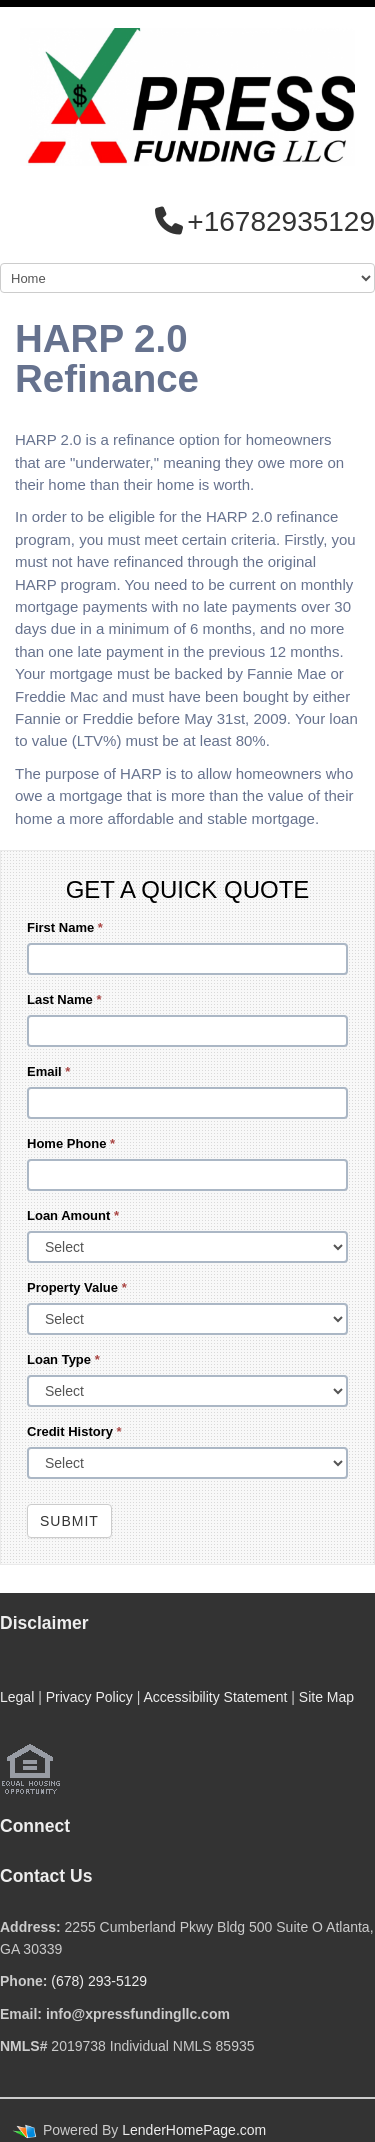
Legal (17, 1697)
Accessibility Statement (215, 1697)
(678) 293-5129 (99, 1981)
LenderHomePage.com (194, 2130)
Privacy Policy (89, 1697)
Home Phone (71, 1143)
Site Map (326, 1697)
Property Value (77, 1287)
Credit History (74, 1431)
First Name (65, 927)
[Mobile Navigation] (187, 278)
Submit (69, 1521)
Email (48, 1071)
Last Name (64, 999)
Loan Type (63, 1359)
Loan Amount (73, 1215)
